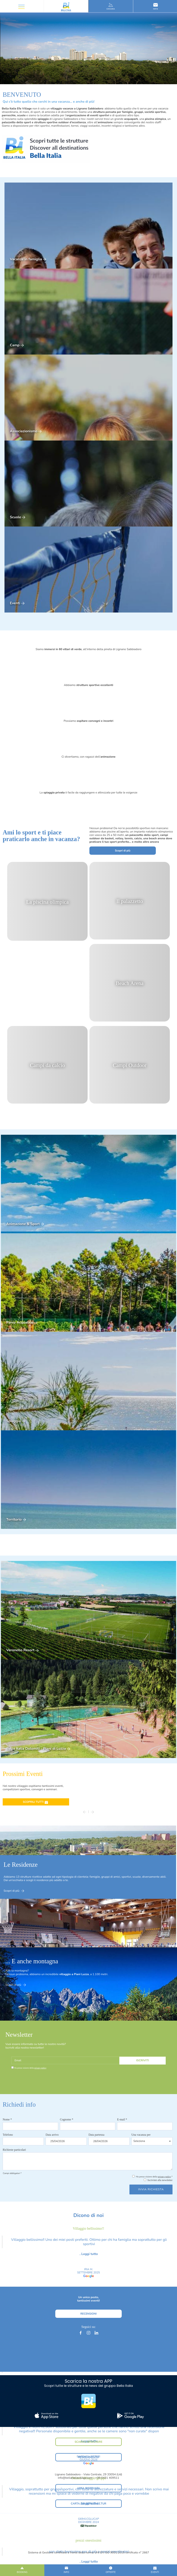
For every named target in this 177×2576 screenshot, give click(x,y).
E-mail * (122, 2119)
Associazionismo (25, 431)
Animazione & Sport (25, 1224)
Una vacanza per (141, 2134)
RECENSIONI (88, 2314)
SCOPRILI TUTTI (35, 1802)
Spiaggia (15, 1421)
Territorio (16, 1519)
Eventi (17, 603)
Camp (17, 345)
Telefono (8, 2134)
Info (155, 6)
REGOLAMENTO (88, 2457)
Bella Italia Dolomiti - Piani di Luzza (38, 1749)
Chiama (110, 6)
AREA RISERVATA (88, 2488)
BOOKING (22, 2570)
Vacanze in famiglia (28, 259)
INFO (66, 2570)
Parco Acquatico (21, 1322)
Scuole (17, 517)
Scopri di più (122, 850)
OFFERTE (110, 2570)
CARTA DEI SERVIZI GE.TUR (88, 2503)
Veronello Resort (22, 1650)
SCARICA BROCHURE (89, 2442)
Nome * (7, 2119)
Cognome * (66, 2119)
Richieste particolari (14, 2149)
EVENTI (155, 2570)
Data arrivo (52, 2134)
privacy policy (40, 2067)
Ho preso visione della (30, 2067)
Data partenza (96, 2134)
